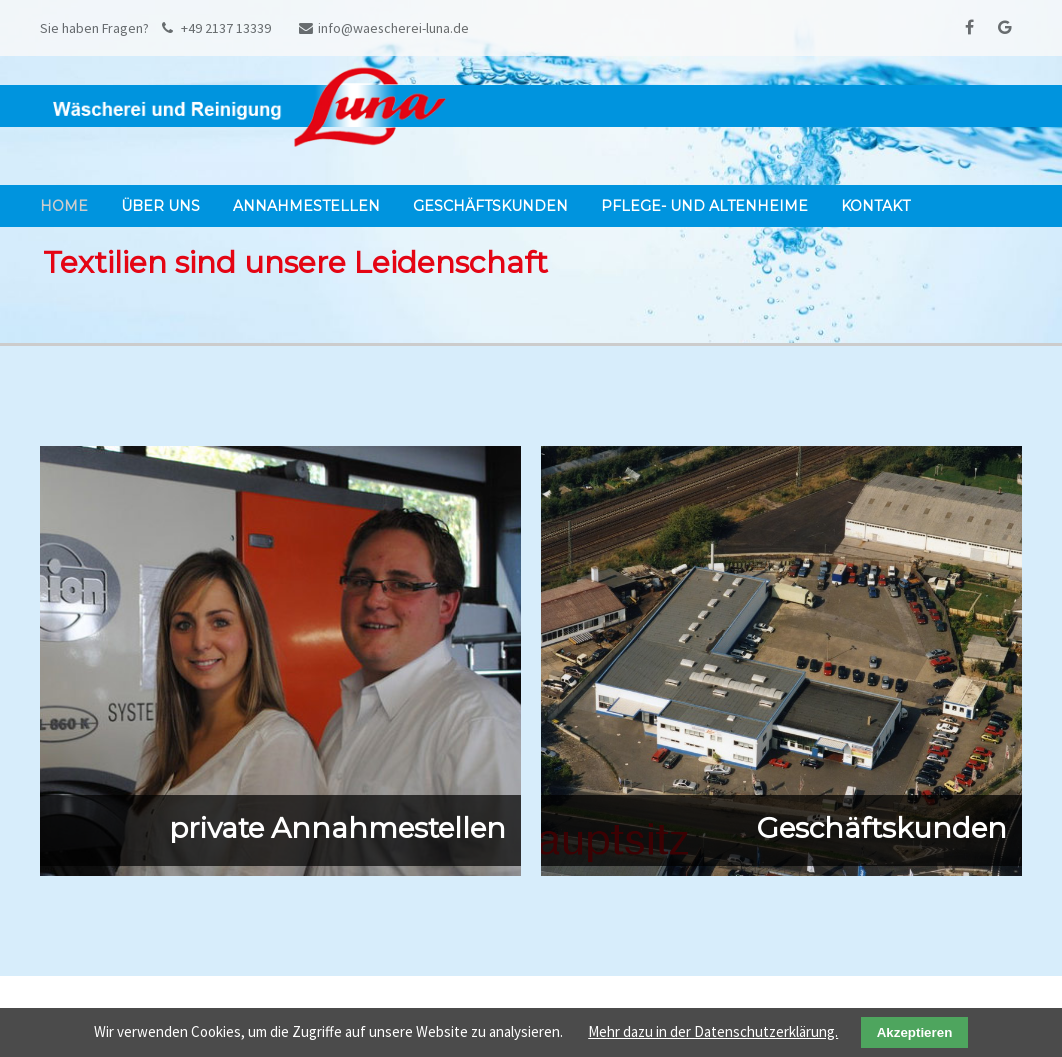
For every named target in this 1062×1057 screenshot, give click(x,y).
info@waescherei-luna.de (384, 28)
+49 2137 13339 (216, 28)
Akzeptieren (915, 1032)
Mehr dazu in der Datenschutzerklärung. (713, 1031)
